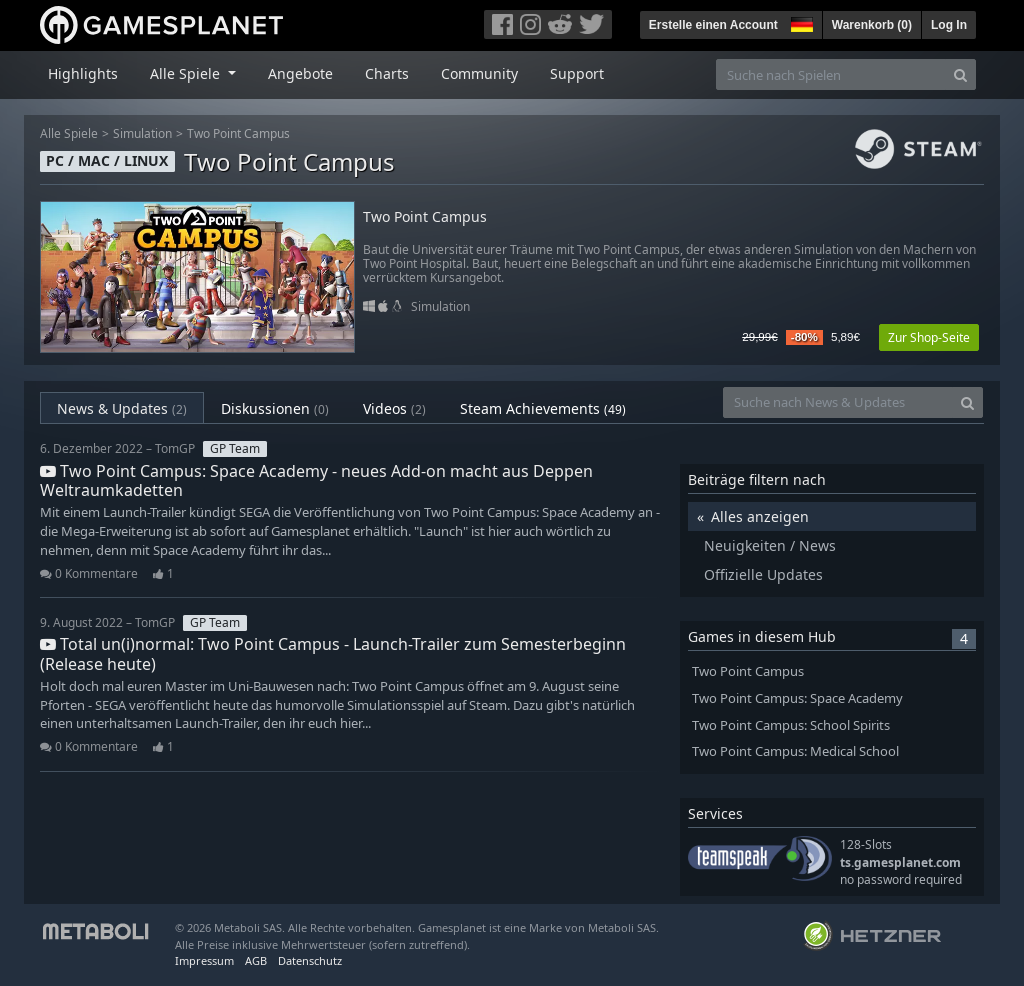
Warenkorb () (872, 25)
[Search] (960, 74)
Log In (949, 25)
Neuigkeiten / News (770, 545)
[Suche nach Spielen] (831, 74)
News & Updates (122, 408)
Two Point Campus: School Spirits (791, 725)
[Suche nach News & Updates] (838, 402)
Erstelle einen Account (713, 25)
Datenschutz (310, 960)
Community (479, 73)
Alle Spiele (69, 133)
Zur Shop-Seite (929, 337)
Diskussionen (275, 408)
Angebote (300, 73)
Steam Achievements (543, 408)
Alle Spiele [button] (187, 73)
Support (577, 73)
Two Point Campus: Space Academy (797, 698)
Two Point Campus (238, 133)
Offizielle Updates (763, 574)
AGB (256, 960)
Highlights (83, 73)
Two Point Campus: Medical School (795, 751)
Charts (387, 73)
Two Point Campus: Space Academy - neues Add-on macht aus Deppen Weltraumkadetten (316, 480)
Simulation (142, 133)
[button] (800, 22)
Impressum (204, 960)
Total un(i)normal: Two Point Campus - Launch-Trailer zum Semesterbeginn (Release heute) (333, 653)
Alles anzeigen (760, 516)
